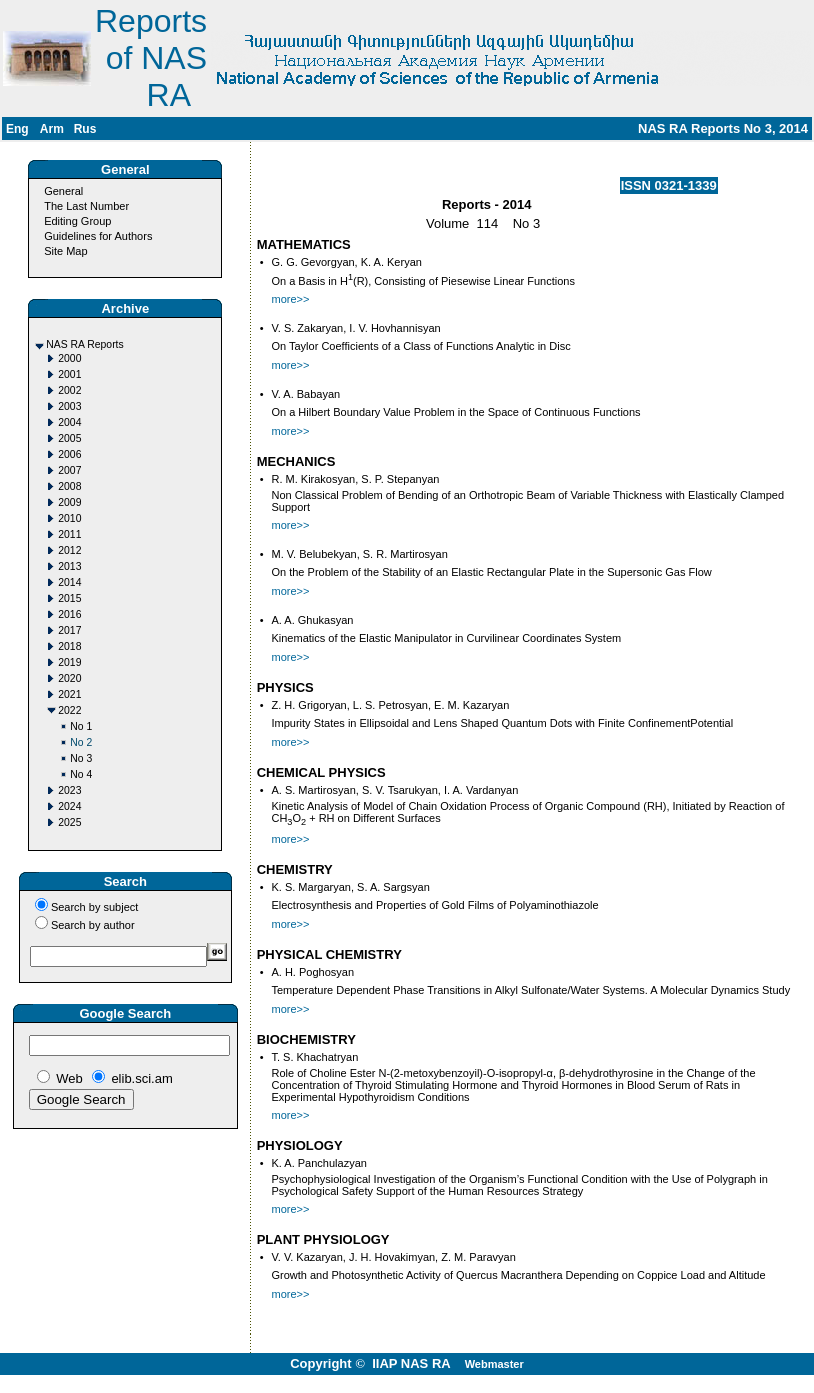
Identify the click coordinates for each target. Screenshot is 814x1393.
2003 (69, 406)
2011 (69, 534)
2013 (69, 566)
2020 (69, 678)
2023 (69, 790)
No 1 (81, 726)
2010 (69, 518)
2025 (69, 822)
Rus (85, 129)
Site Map (65, 251)
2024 (69, 806)
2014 (69, 582)
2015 (69, 598)
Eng (17, 129)
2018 (69, 646)
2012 (69, 550)
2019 (69, 662)
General (63, 191)
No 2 (81, 742)
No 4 (81, 774)
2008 (69, 486)
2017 (69, 630)
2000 (69, 358)
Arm (52, 129)
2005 (69, 438)
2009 (69, 502)
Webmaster (494, 1364)
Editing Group (77, 221)
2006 (69, 454)
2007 (69, 470)
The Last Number (86, 206)
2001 (69, 374)
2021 (69, 694)
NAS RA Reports (84, 344)
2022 (69, 710)
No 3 (81, 758)
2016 (69, 614)
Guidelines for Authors (98, 236)
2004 (69, 422)
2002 (69, 390)
